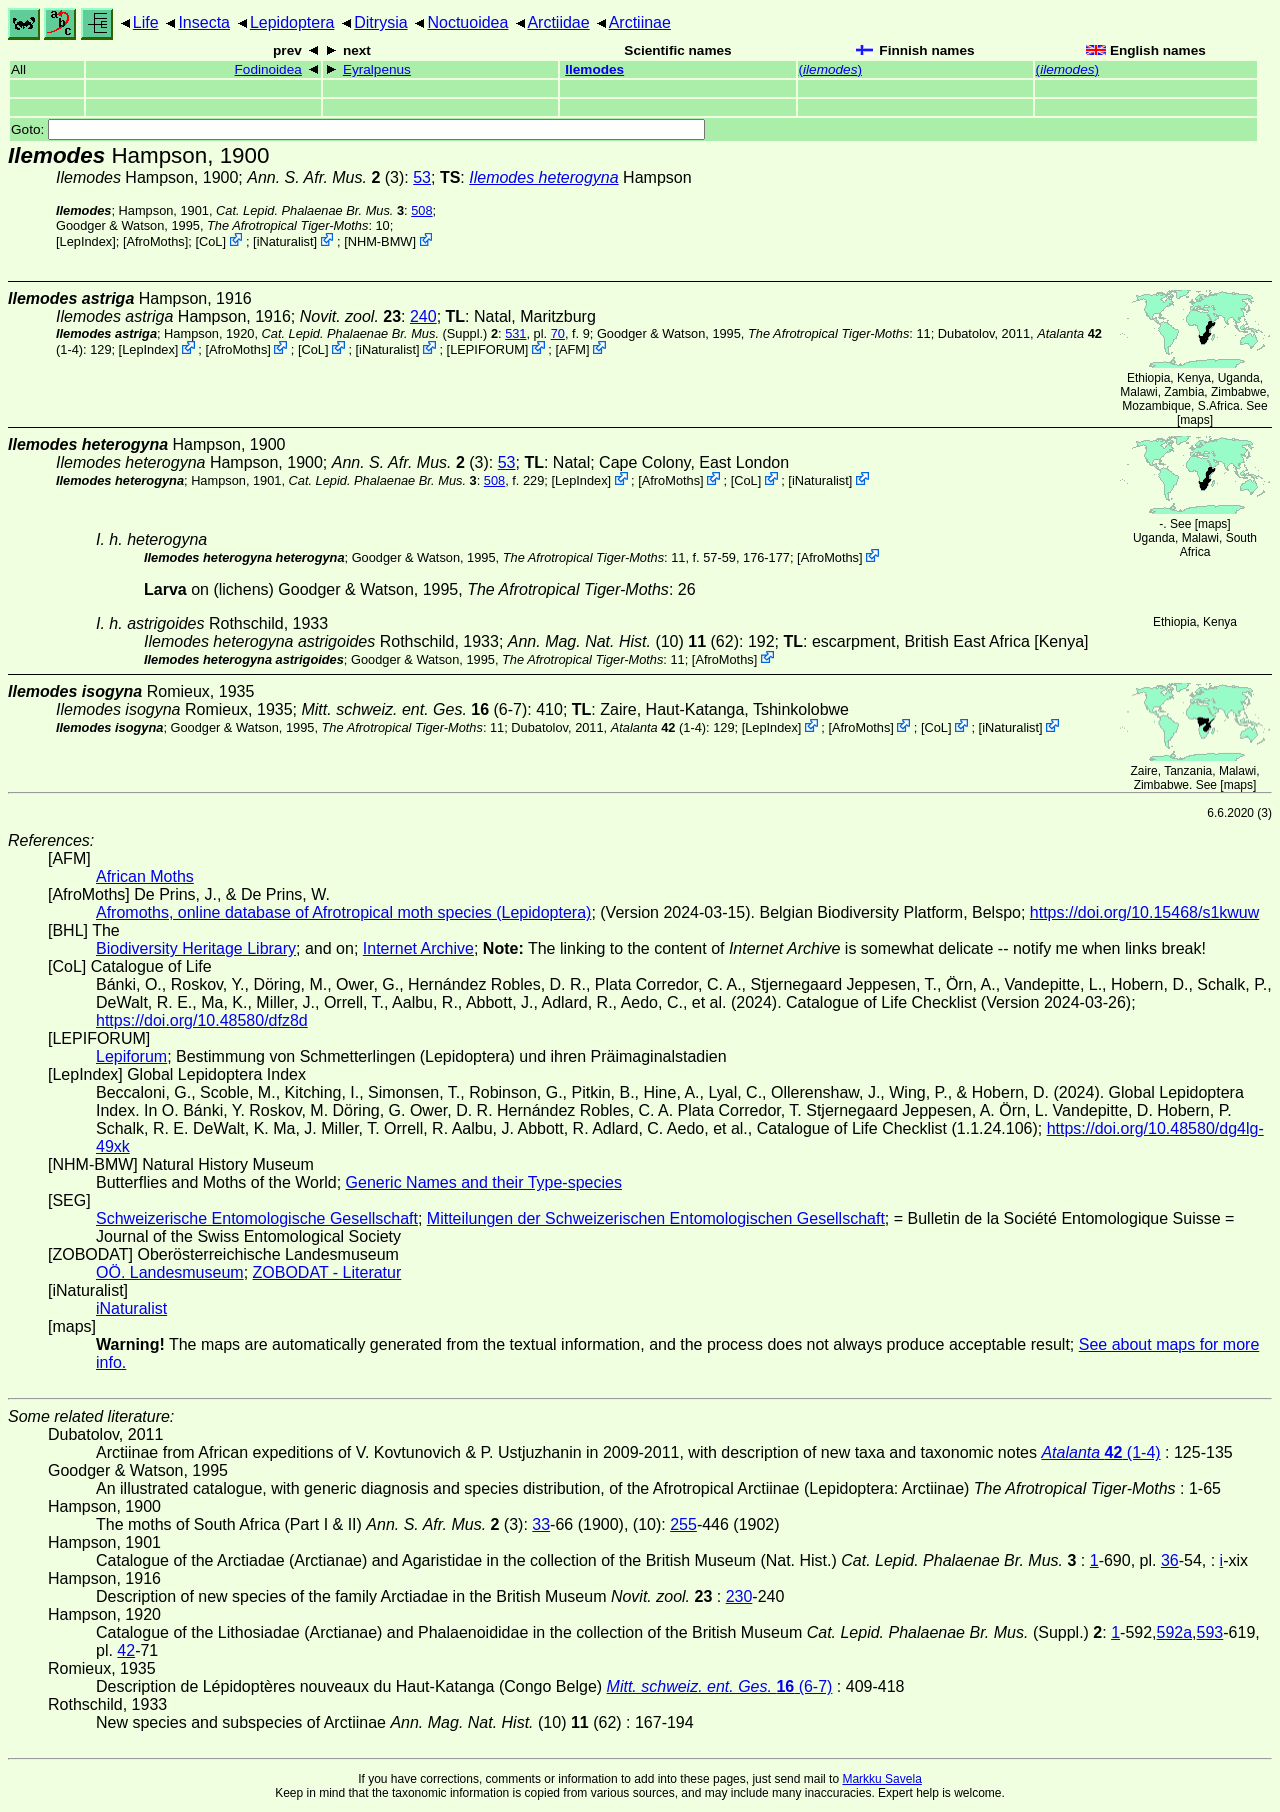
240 (423, 316)
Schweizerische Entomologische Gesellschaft (257, 1218)
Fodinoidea (268, 69)
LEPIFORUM (487, 349)
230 (739, 1596)
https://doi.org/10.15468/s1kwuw (1144, 912)
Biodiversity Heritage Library (196, 948)
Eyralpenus (377, 69)
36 (1170, 1560)
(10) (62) (623, 641)
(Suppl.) (375, 333)
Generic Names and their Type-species (484, 1182)
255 (683, 1524)
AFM (572, 349)
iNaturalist (285, 241)
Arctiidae (558, 22)
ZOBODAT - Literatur (327, 1272)
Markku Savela (881, 1779)
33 (541, 1524)
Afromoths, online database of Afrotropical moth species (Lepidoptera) (343, 912)
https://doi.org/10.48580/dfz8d (202, 1020)
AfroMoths (155, 241)
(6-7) (414, 709)
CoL (210, 241)
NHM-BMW (380, 241)
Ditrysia (380, 22)
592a (1175, 1632)
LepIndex (86, 241)
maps (1194, 420)
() (830, 69)
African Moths (145, 876)
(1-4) (658, 727)
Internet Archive (418, 948)
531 (515, 333)
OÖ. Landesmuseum (170, 1272)
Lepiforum (131, 1056)
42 (126, 1650)
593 (1210, 1632)
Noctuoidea (467, 22)
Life (146, 22)
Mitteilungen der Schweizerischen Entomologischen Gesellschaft (656, 1218)
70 (558, 333)
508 (421, 210)
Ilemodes (594, 69)
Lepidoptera (292, 22)
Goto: (358, 129)
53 (422, 177)
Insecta (204, 22)
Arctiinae (640, 22)
